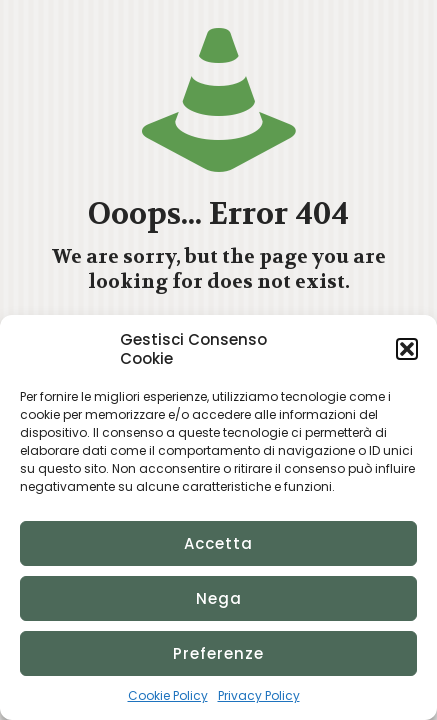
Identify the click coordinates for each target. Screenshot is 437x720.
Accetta (218, 543)
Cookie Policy (168, 695)
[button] (407, 349)
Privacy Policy (259, 695)
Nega (219, 598)
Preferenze (218, 653)
